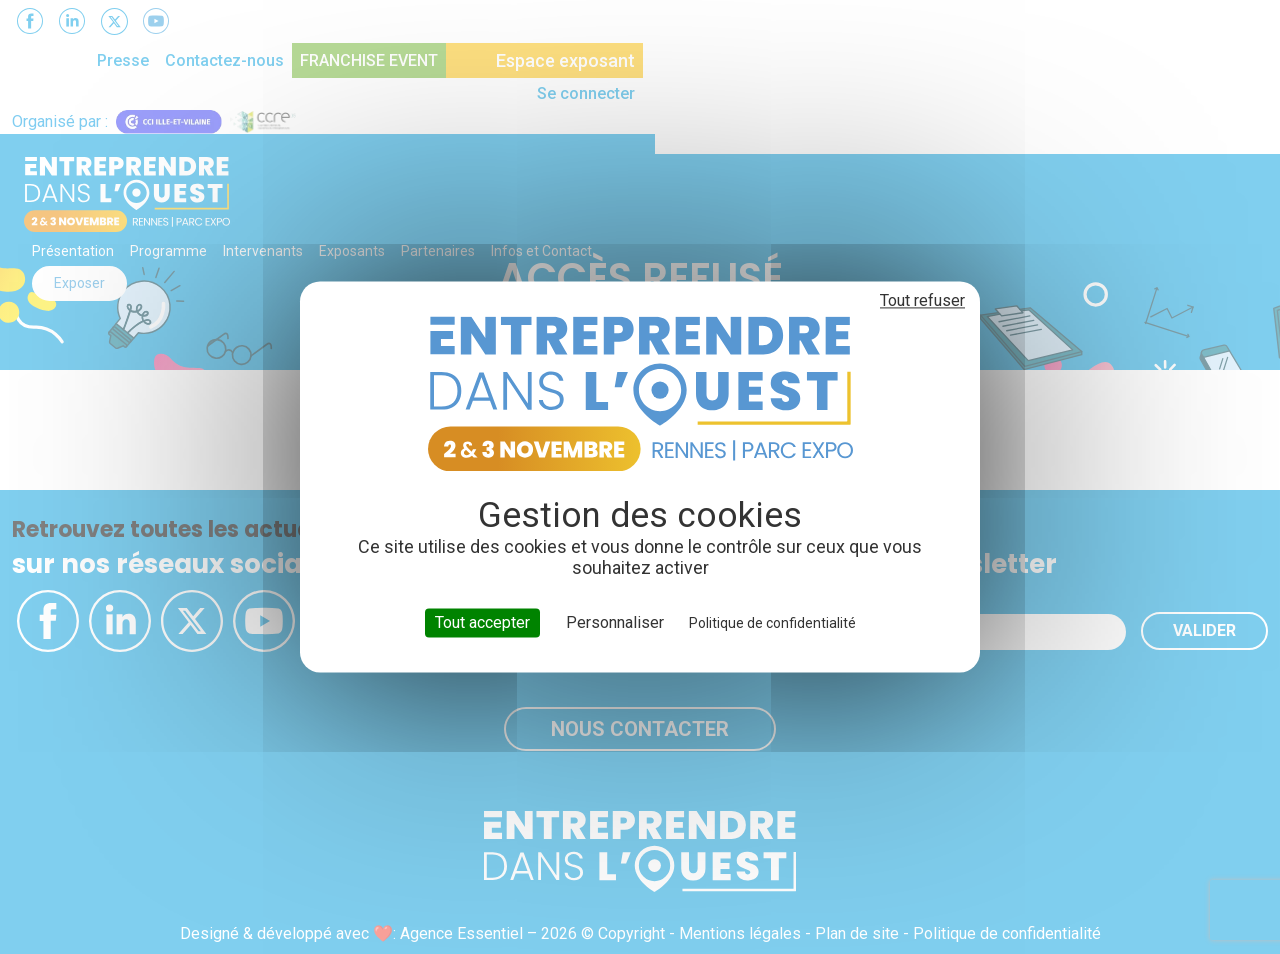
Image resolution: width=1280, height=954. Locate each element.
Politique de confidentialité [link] (772, 623)
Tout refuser (922, 300)
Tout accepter (482, 622)
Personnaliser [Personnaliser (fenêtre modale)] (615, 622)
